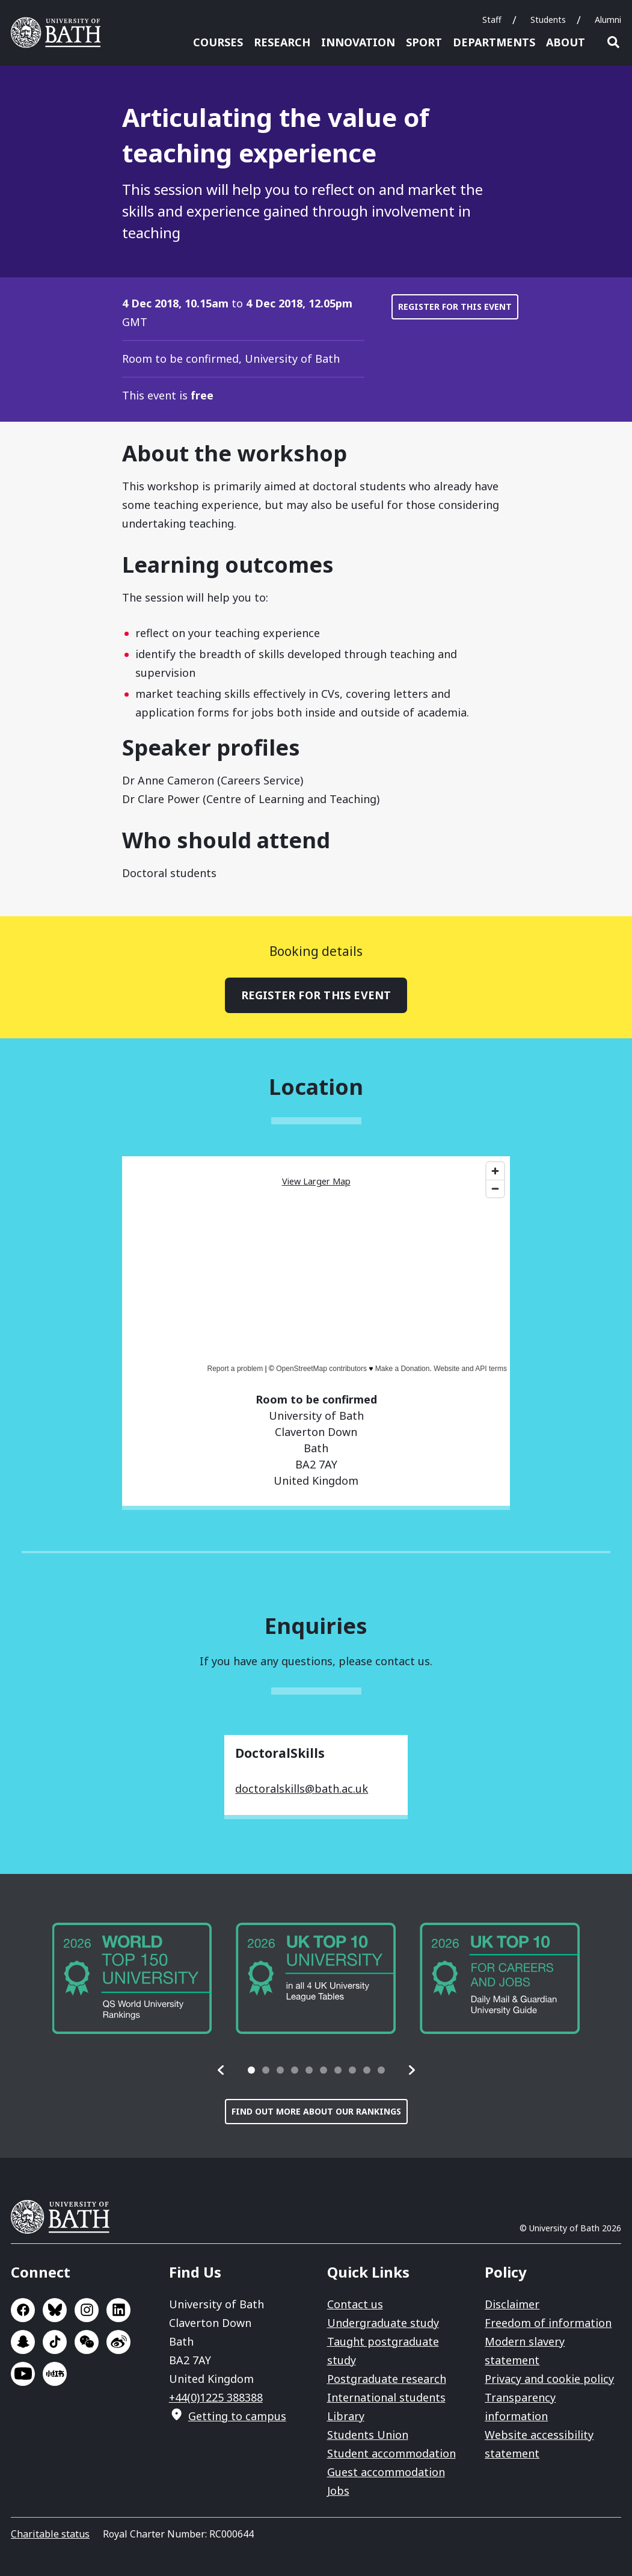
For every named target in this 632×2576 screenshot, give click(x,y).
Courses (218, 42)
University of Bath (65, 2217)
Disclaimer (512, 2304)
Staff (492, 19)
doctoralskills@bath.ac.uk (301, 1788)
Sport (424, 42)
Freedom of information (548, 2323)
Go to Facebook (23, 2310)
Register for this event (455, 306)
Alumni (608, 19)
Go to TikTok (55, 2342)
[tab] (251, 2070)
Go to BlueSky (55, 2310)
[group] (132, 1978)
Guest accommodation (386, 2472)
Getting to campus (237, 2416)
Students (548, 19)
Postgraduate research (386, 2378)
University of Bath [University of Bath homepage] (60, 32)
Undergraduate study (383, 2323)
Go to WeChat (87, 2342)
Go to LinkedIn (118, 2310)
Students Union (367, 2434)
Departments (494, 42)
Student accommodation (391, 2453)
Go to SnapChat (23, 2342)
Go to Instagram (87, 2310)
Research (282, 42)
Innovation (358, 42)
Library (345, 2416)
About (565, 42)
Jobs (338, 2490)
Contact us (355, 2304)
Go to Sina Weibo (118, 2342)
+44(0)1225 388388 (216, 2397)
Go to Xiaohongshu (55, 2374)
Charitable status (50, 2534)
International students (386, 2397)
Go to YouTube (23, 2374)
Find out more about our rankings (316, 2111)
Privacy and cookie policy (549, 2378)
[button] (221, 2070)
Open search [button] (613, 42)
